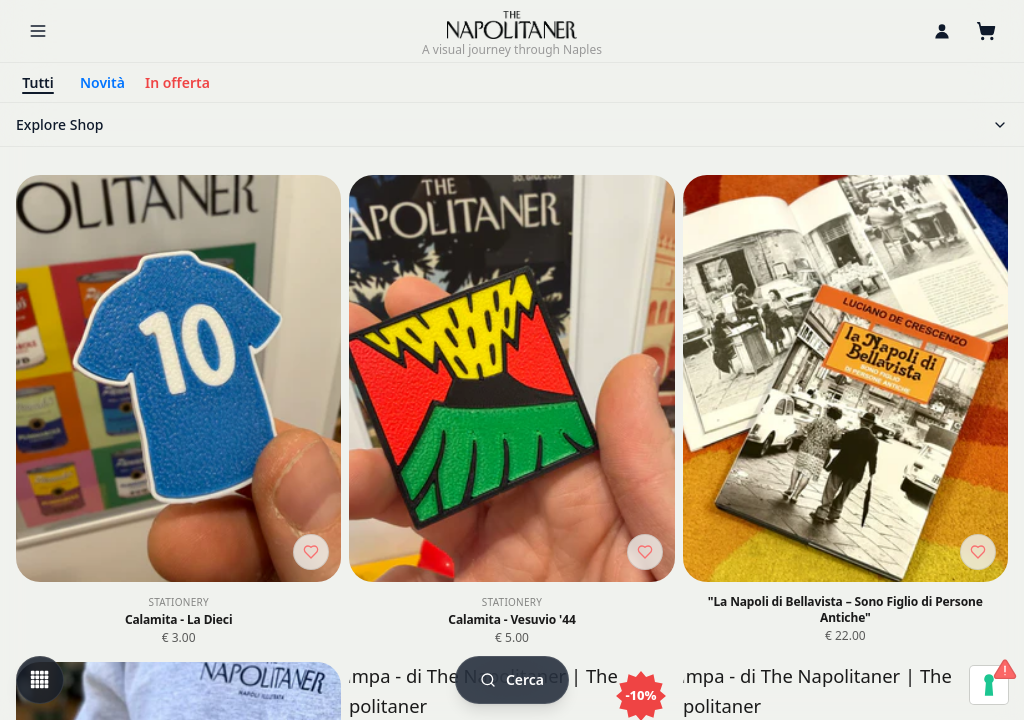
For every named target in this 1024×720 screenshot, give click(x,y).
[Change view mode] (40, 680)
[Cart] (986, 31)
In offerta (177, 82)
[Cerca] (512, 680)
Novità (102, 82)
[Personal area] (942, 31)
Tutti (38, 82)
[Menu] (38, 31)
